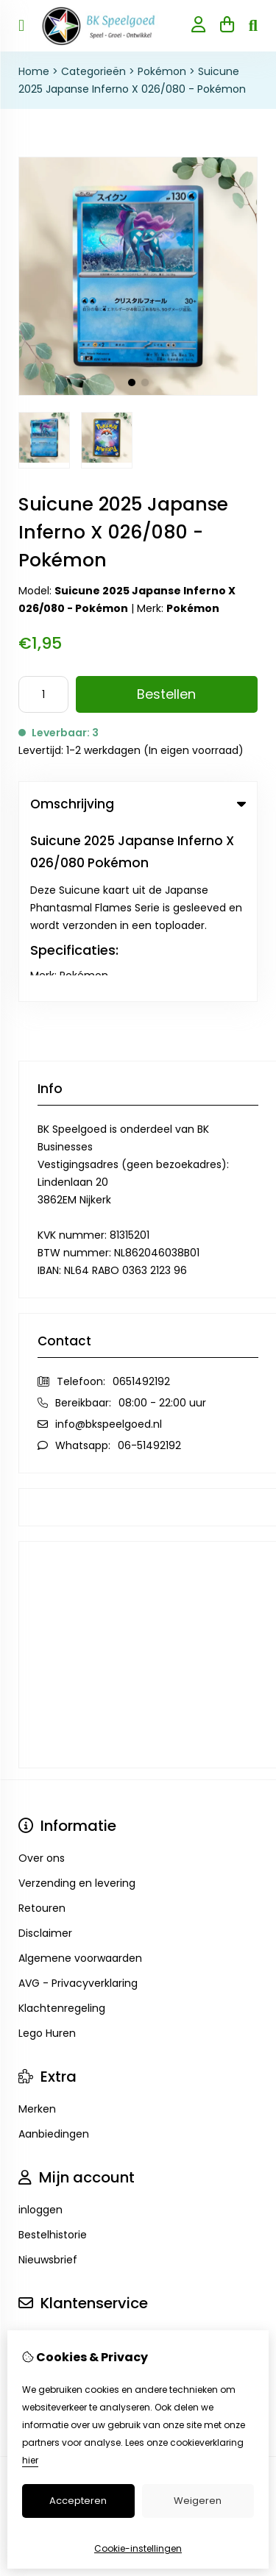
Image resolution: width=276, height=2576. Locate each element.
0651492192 (141, 1206)
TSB (181, 2301)
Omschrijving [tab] (138, 804)
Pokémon (162, 71)
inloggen (40, 2034)
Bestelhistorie (52, 2059)
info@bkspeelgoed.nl (108, 1249)
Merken (37, 1933)
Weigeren (198, 2501)
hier (30, 2460)
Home (33, 71)
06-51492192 (149, 1270)
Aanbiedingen (53, 1958)
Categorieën (93, 71)
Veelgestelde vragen (71, 2235)
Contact (40, 2160)
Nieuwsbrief (47, 2084)
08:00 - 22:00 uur (162, 1227)
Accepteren (78, 2501)
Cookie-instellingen (138, 2548)
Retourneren (50, 2185)
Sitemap (40, 2210)
